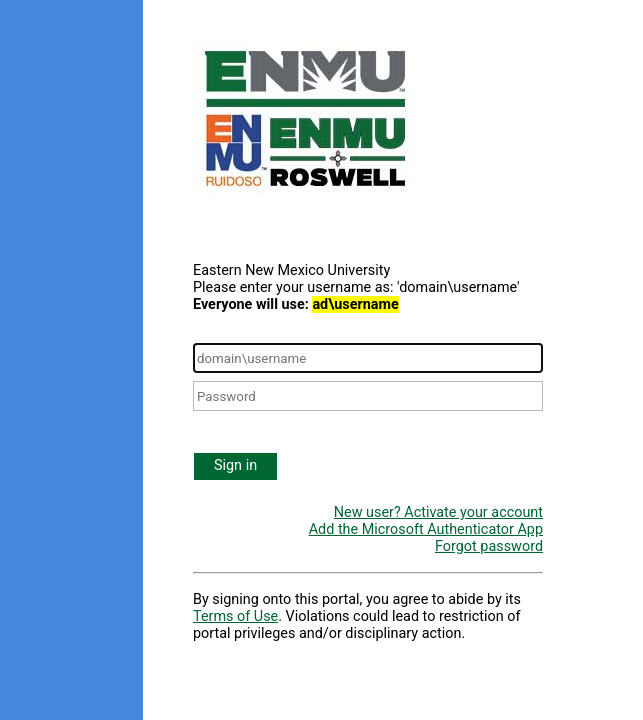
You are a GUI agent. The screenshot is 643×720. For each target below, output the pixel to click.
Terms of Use (235, 616)
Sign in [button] (235, 465)
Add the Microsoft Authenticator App (426, 529)
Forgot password (489, 546)
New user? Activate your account (438, 512)
